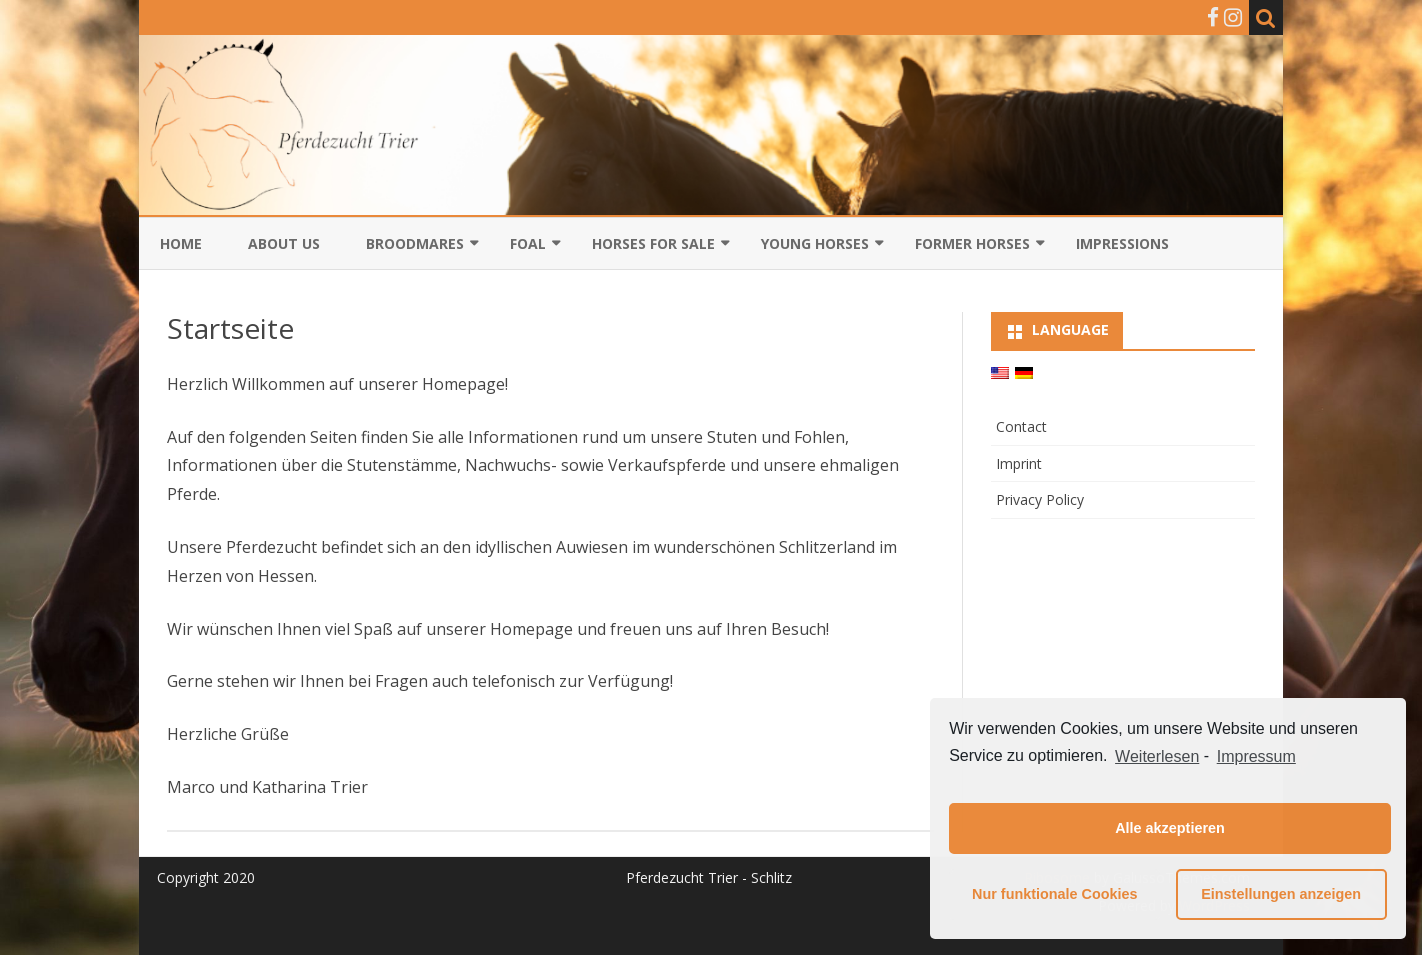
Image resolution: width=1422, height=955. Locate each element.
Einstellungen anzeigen (1281, 894)
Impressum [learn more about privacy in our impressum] (1256, 756)
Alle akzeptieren (1170, 828)
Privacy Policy (1040, 499)
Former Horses (972, 243)
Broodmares (415, 243)
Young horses (815, 243)
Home (181, 243)
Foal (528, 243)
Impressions (1122, 243)
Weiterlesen (1157, 756)
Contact (1021, 426)
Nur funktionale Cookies (1055, 894)
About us (284, 243)
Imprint (1019, 463)
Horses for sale (653, 243)
